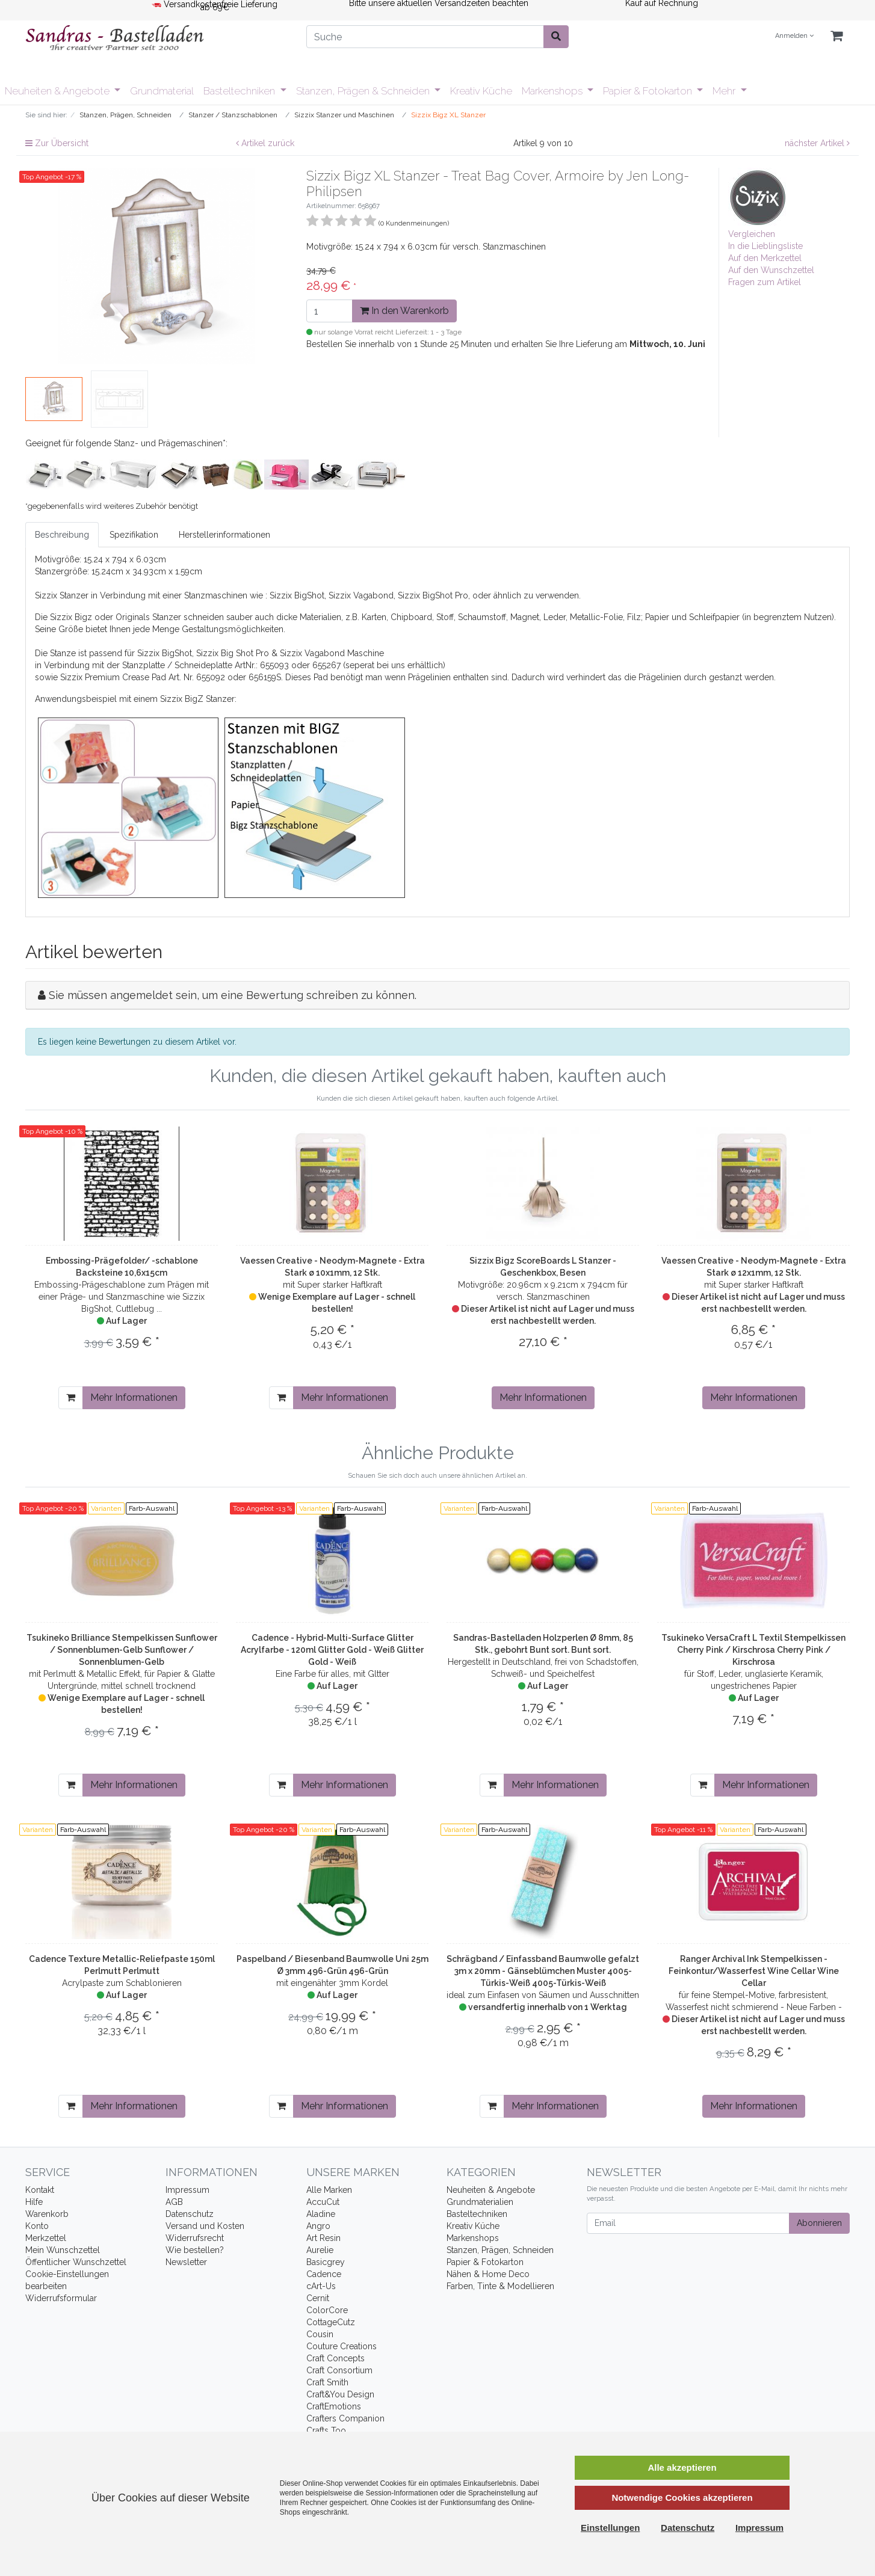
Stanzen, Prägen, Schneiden (500, 2250)
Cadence (323, 2274)
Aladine (320, 2214)
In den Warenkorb (404, 310)
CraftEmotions (333, 2406)
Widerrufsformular (61, 2298)
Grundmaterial (162, 91)
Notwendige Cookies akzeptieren (681, 2497)
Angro (318, 2226)
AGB (174, 2202)
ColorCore (327, 2310)
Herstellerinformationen (224, 534)
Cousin (319, 2334)
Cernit (317, 2298)
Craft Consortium (339, 2370)
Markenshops (553, 91)
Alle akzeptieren (682, 2467)
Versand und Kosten (204, 2226)
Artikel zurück (265, 143)
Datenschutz (189, 2214)
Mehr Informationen (134, 1397)
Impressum (187, 2190)
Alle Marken (329, 2190)
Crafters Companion (345, 2418)
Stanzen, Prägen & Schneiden (364, 91)
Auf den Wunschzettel (771, 270)
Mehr (725, 91)
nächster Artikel (817, 143)
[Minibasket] (836, 36)
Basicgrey (325, 2262)
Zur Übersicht (56, 143)
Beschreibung (62, 534)
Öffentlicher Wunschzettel (75, 2262)
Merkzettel (45, 2238)
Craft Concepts (335, 2358)
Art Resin (323, 2238)
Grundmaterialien (480, 2202)
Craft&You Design (340, 2394)
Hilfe (34, 2202)
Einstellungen (610, 2527)
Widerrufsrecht (194, 2238)
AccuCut (322, 2202)
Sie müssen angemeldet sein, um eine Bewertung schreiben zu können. (232, 995)
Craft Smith (327, 2382)
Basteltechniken (240, 91)
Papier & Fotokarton (648, 91)
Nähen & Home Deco (488, 2274)
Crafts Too (326, 2430)
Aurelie (319, 2250)
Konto (37, 2226)
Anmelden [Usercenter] (794, 36)
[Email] (688, 2223)
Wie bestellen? (194, 2250)
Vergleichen (751, 234)
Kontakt (39, 2190)
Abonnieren (819, 2223)
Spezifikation (134, 534)
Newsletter (186, 2262)
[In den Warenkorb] (70, 1397)
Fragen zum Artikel (764, 282)
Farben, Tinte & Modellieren (500, 2286)
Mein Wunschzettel (62, 2250)
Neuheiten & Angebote (58, 91)
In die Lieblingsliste (765, 246)
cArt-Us (321, 2286)
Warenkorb (47, 2214)
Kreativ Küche (481, 91)
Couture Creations (341, 2346)
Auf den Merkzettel (765, 258)
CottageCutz (330, 2322)
